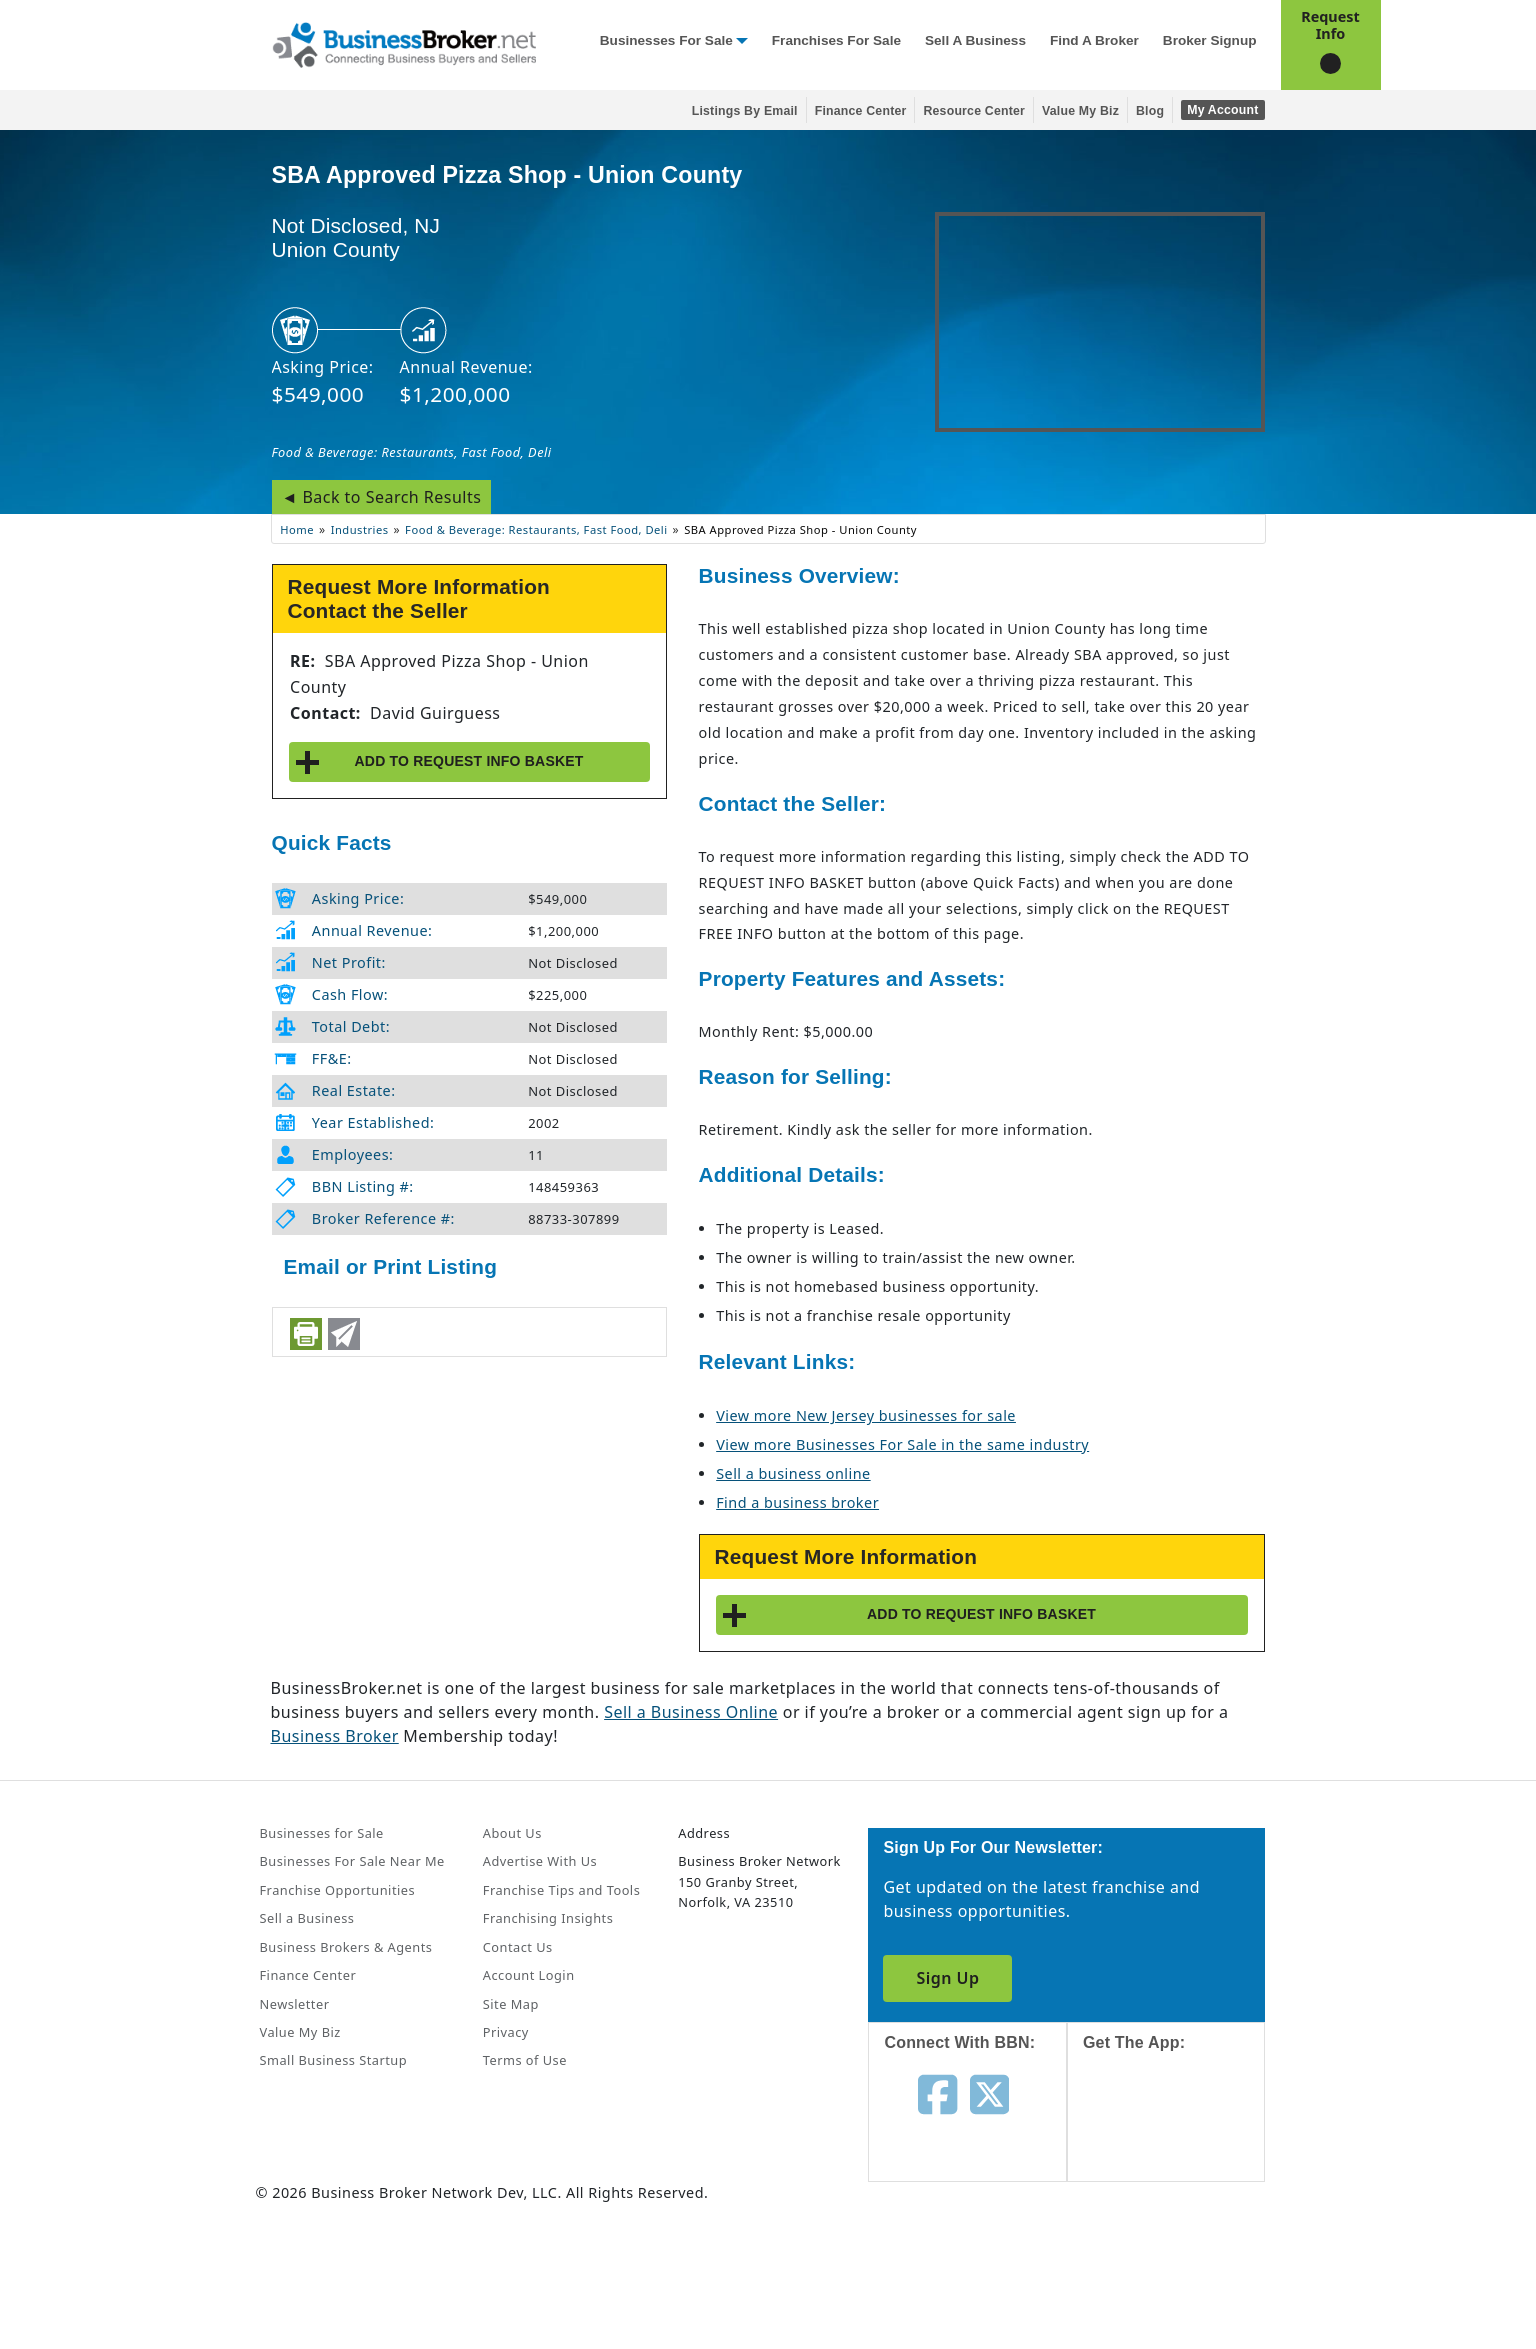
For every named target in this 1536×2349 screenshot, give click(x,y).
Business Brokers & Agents (346, 1947)
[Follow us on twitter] (989, 2093)
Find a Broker (1094, 40)
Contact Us (518, 1947)
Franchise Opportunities (338, 1890)
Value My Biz (1080, 111)
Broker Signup (1210, 40)
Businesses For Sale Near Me (352, 1861)
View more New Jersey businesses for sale (866, 1415)
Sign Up (947, 1978)
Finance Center (861, 111)
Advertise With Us (540, 1861)
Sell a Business (975, 40)
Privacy (506, 2032)
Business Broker (335, 1736)
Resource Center (974, 111)
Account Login (529, 1975)
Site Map (511, 2004)
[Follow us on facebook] (937, 2093)
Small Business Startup (334, 2060)
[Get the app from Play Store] (1181, 2271)
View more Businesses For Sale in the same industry (902, 1444)
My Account (1222, 110)
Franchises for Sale (836, 40)
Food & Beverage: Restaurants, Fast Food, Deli (412, 452)
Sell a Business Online (691, 1712)
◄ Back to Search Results (382, 497)
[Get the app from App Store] (1181, 2135)
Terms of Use (525, 2060)
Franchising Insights (548, 1918)
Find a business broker (797, 1502)
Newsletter (295, 2004)
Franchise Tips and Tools (561, 1890)
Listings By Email (745, 111)
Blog (1150, 111)
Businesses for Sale (666, 40)
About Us (512, 1833)
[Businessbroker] (404, 43)
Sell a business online (793, 1473)
